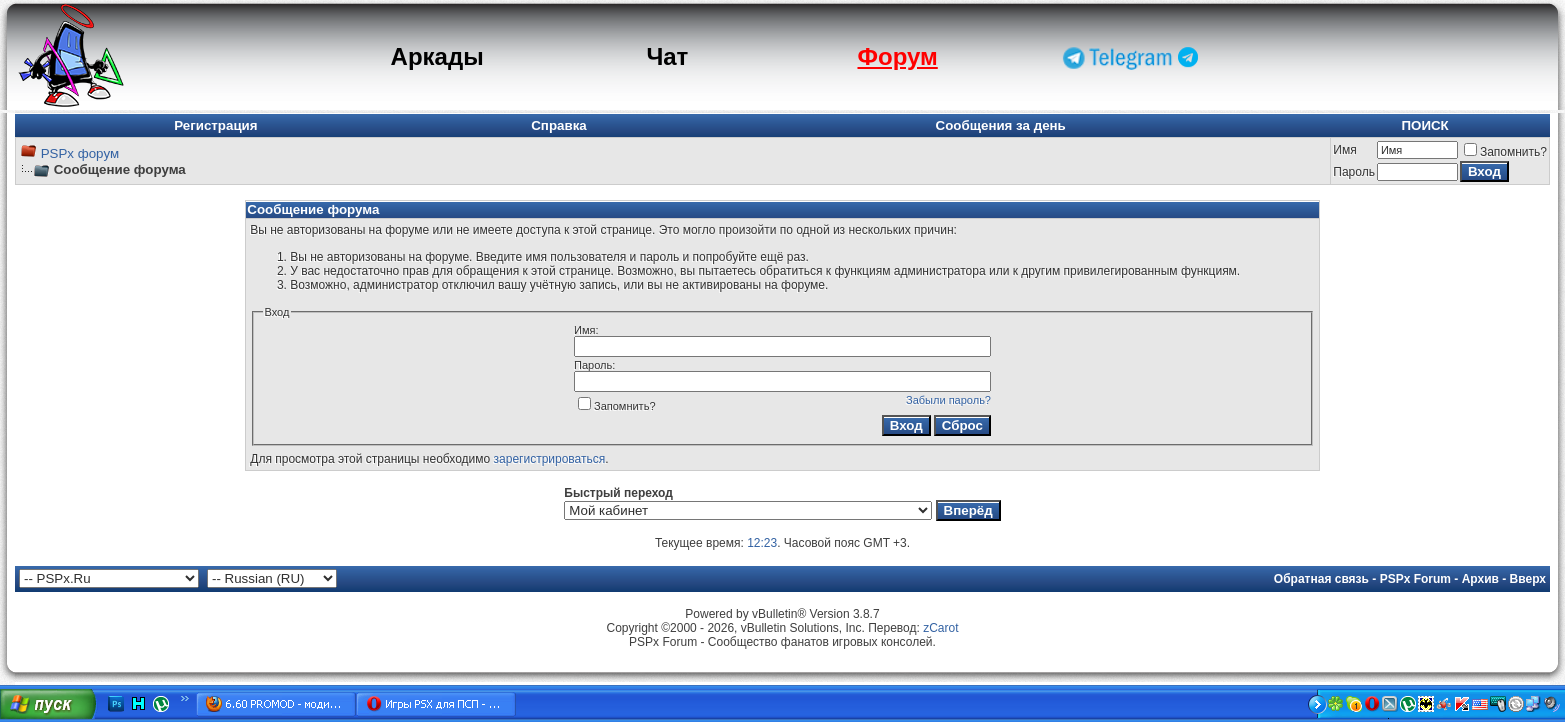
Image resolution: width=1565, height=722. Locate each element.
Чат (667, 56)
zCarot (940, 628)
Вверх (1528, 579)
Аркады (437, 56)
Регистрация (215, 125)
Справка (559, 125)
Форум (897, 56)
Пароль (1354, 172)
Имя (1344, 150)
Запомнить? (1505, 152)
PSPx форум (80, 153)
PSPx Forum (1415, 579)
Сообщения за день (1001, 125)
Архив (1480, 579)
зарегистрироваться (550, 459)
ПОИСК (1424, 125)
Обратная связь (1321, 579)
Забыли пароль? (948, 400)
